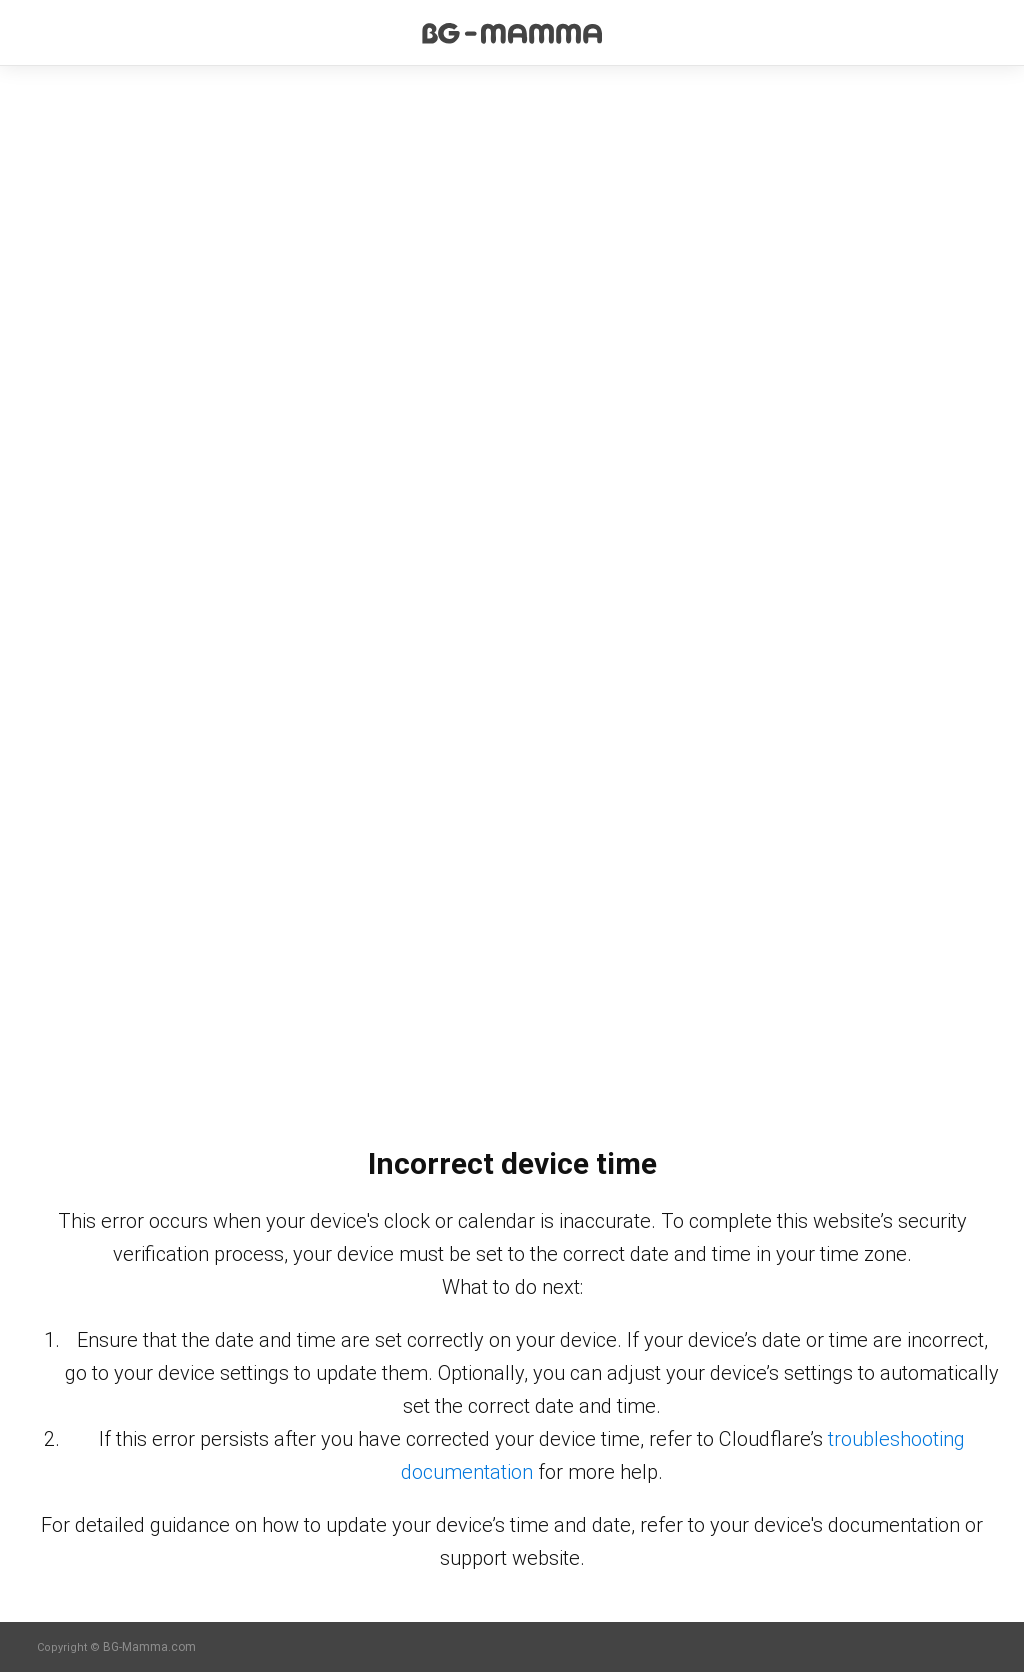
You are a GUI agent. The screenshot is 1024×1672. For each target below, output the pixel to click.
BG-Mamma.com (149, 1647)
